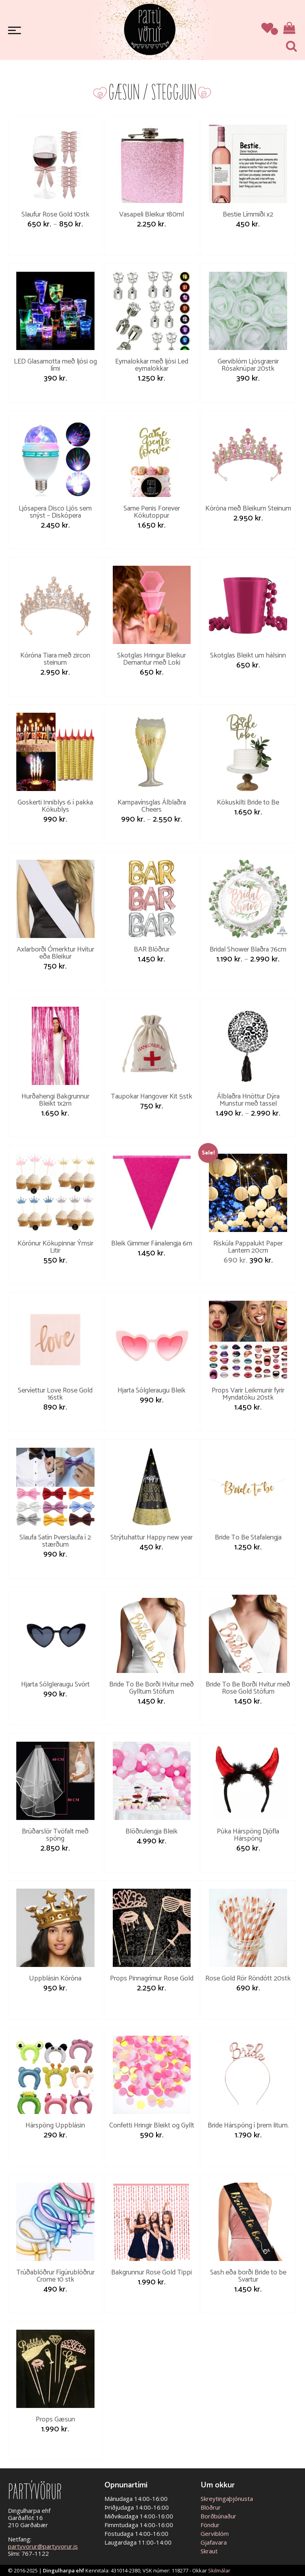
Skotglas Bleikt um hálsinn (248, 655)
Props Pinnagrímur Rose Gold (151, 1978)
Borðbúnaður (218, 2516)
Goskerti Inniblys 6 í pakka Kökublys (55, 806)
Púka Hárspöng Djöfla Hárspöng (248, 1835)
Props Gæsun (55, 2419)
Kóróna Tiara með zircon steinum (55, 659)
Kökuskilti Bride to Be (248, 802)
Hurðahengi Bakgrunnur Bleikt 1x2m (55, 1100)
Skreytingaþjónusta (227, 2499)
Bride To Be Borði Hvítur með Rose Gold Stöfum (248, 1688)
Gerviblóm (215, 2533)
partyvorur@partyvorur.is (43, 2546)
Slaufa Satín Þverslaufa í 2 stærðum (55, 1541)
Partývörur (149, 29)
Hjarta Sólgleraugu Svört (55, 1684)
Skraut (209, 2551)
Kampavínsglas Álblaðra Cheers (152, 806)
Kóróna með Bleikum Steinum (248, 508)
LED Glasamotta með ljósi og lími (55, 365)
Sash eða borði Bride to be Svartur (248, 2276)
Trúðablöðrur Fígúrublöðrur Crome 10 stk (55, 2276)
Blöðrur (211, 2507)
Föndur (210, 2525)
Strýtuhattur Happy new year (151, 1537)
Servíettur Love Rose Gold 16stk (55, 1394)
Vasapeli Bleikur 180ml (151, 214)
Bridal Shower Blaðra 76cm (248, 949)
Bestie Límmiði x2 (248, 214)
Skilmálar (219, 2570)
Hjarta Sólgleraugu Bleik (151, 1390)
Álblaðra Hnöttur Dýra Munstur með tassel (248, 1100)
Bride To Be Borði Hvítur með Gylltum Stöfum (151, 1688)
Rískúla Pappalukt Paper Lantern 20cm (248, 1247)
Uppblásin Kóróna (55, 1978)
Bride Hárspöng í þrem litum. (248, 2125)
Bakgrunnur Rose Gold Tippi (151, 2272)
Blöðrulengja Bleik (151, 1831)
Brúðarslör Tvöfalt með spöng (55, 1835)
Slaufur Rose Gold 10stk (55, 214)
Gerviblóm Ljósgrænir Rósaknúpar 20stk (248, 365)
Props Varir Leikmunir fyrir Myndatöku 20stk (248, 1394)
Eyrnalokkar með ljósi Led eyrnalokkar (151, 365)
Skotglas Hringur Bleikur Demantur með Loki (151, 659)
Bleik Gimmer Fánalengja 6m (151, 1243)
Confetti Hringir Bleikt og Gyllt (151, 2125)
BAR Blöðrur (152, 949)
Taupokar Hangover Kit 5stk (151, 1096)
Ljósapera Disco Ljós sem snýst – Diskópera (55, 512)
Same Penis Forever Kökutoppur (152, 512)
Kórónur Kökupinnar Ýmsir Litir (55, 1247)
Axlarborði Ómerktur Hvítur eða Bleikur (55, 953)
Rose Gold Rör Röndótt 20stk (248, 1978)
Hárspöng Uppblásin (55, 2125)
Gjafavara (214, 2542)
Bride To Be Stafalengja (248, 1537)
